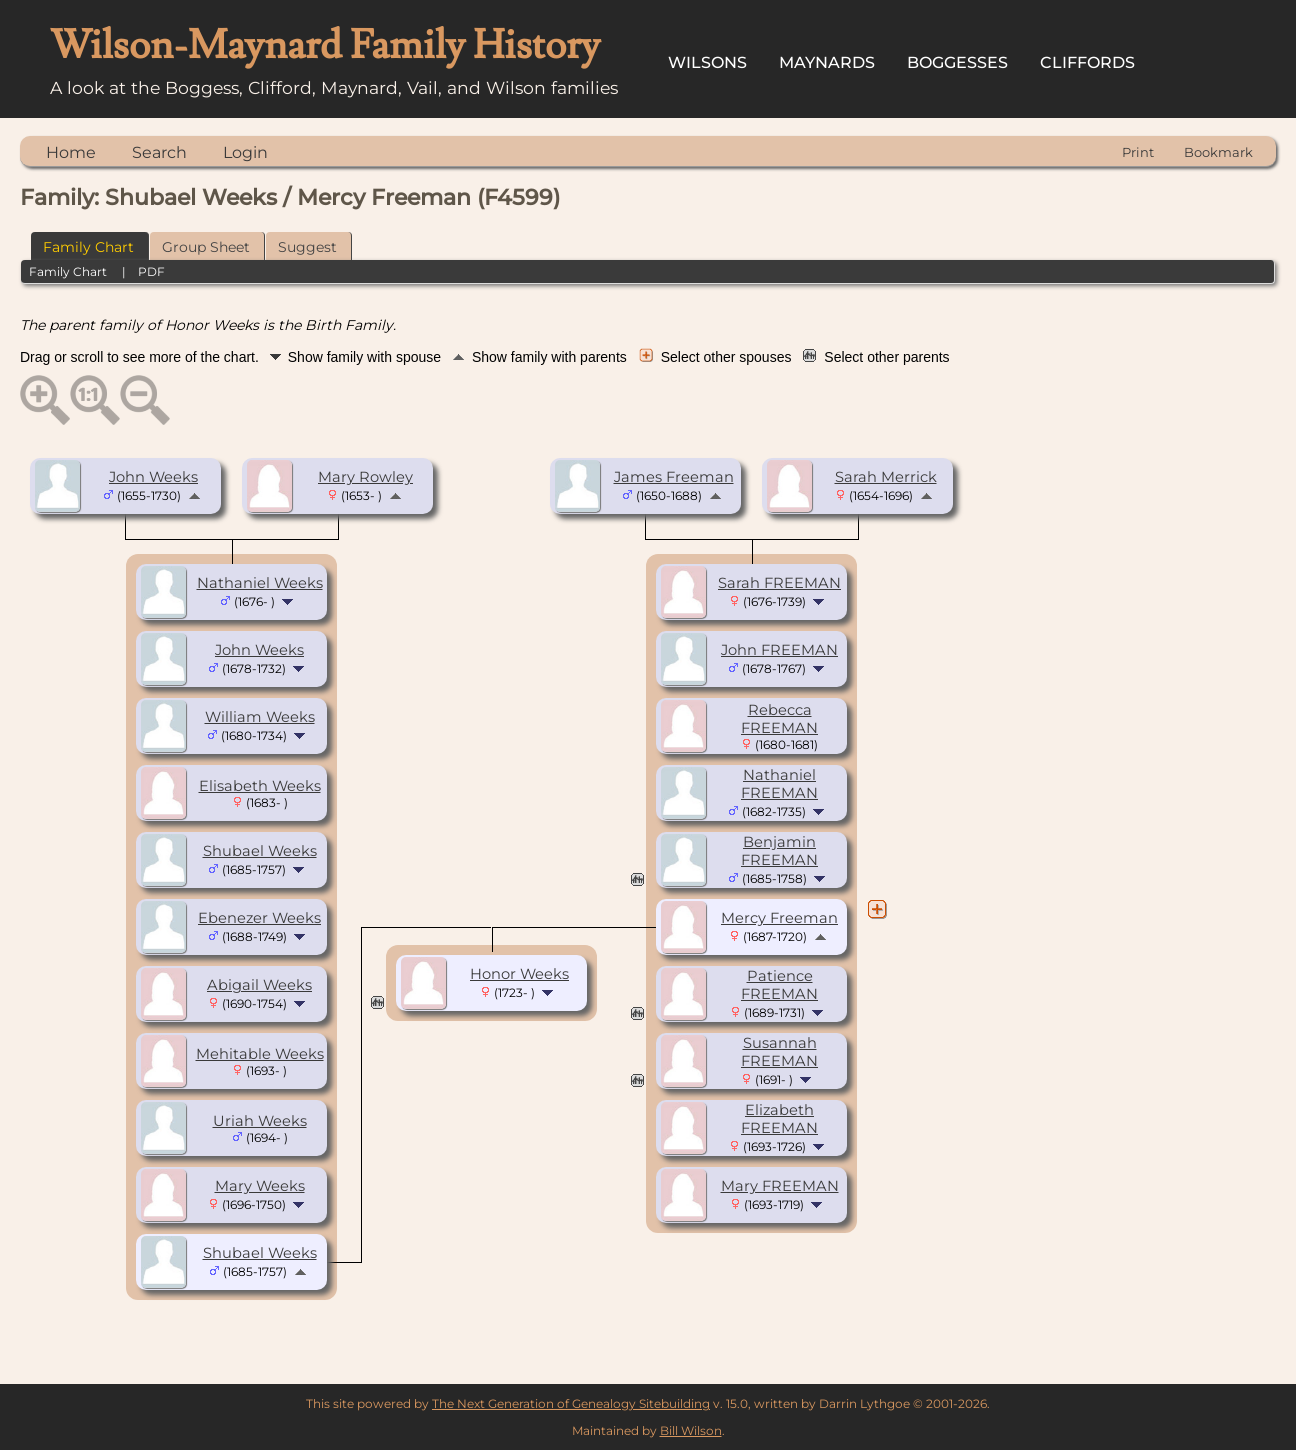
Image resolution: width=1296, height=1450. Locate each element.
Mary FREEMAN (780, 1186)
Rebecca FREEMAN (779, 719)
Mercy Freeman (779, 918)
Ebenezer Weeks (259, 918)
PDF (151, 271)
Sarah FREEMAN (779, 583)
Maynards (827, 62)
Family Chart (88, 247)
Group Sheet (206, 247)
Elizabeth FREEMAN (779, 1119)
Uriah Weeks (260, 1121)
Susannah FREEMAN (779, 1052)
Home (71, 152)
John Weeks (153, 477)
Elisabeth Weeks (260, 786)
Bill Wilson (691, 1430)
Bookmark (1218, 152)
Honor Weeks (519, 974)
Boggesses (957, 62)
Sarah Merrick (886, 477)
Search (159, 152)
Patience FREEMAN (779, 985)
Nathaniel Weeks (260, 583)
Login (245, 152)
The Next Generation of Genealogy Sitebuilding (571, 1403)
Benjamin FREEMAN (779, 851)
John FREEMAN (779, 650)
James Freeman (674, 477)
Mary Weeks (260, 1186)
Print (1138, 152)
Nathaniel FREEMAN (779, 784)
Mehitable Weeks (260, 1054)
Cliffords (1087, 62)
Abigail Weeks (259, 985)
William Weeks (260, 717)
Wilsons (707, 62)
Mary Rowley (365, 477)
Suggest (307, 247)
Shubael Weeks (260, 851)
